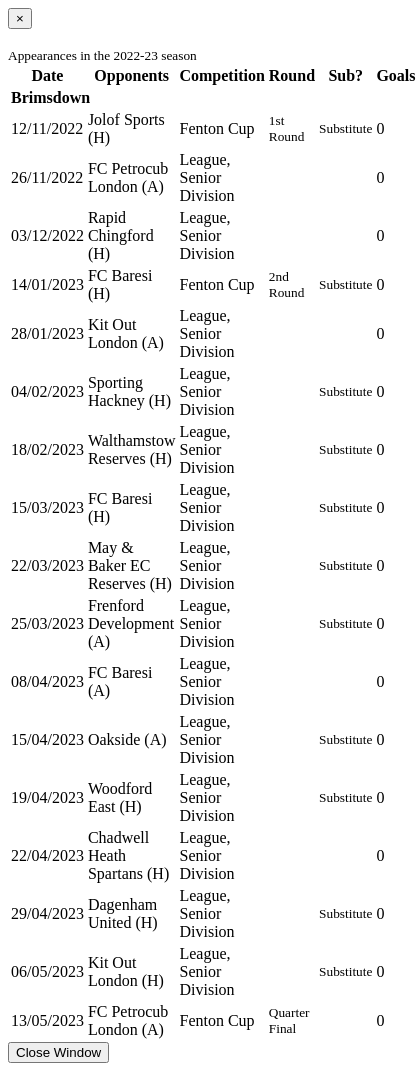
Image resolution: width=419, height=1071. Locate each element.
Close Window (58, 1052)
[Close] (20, 18)
